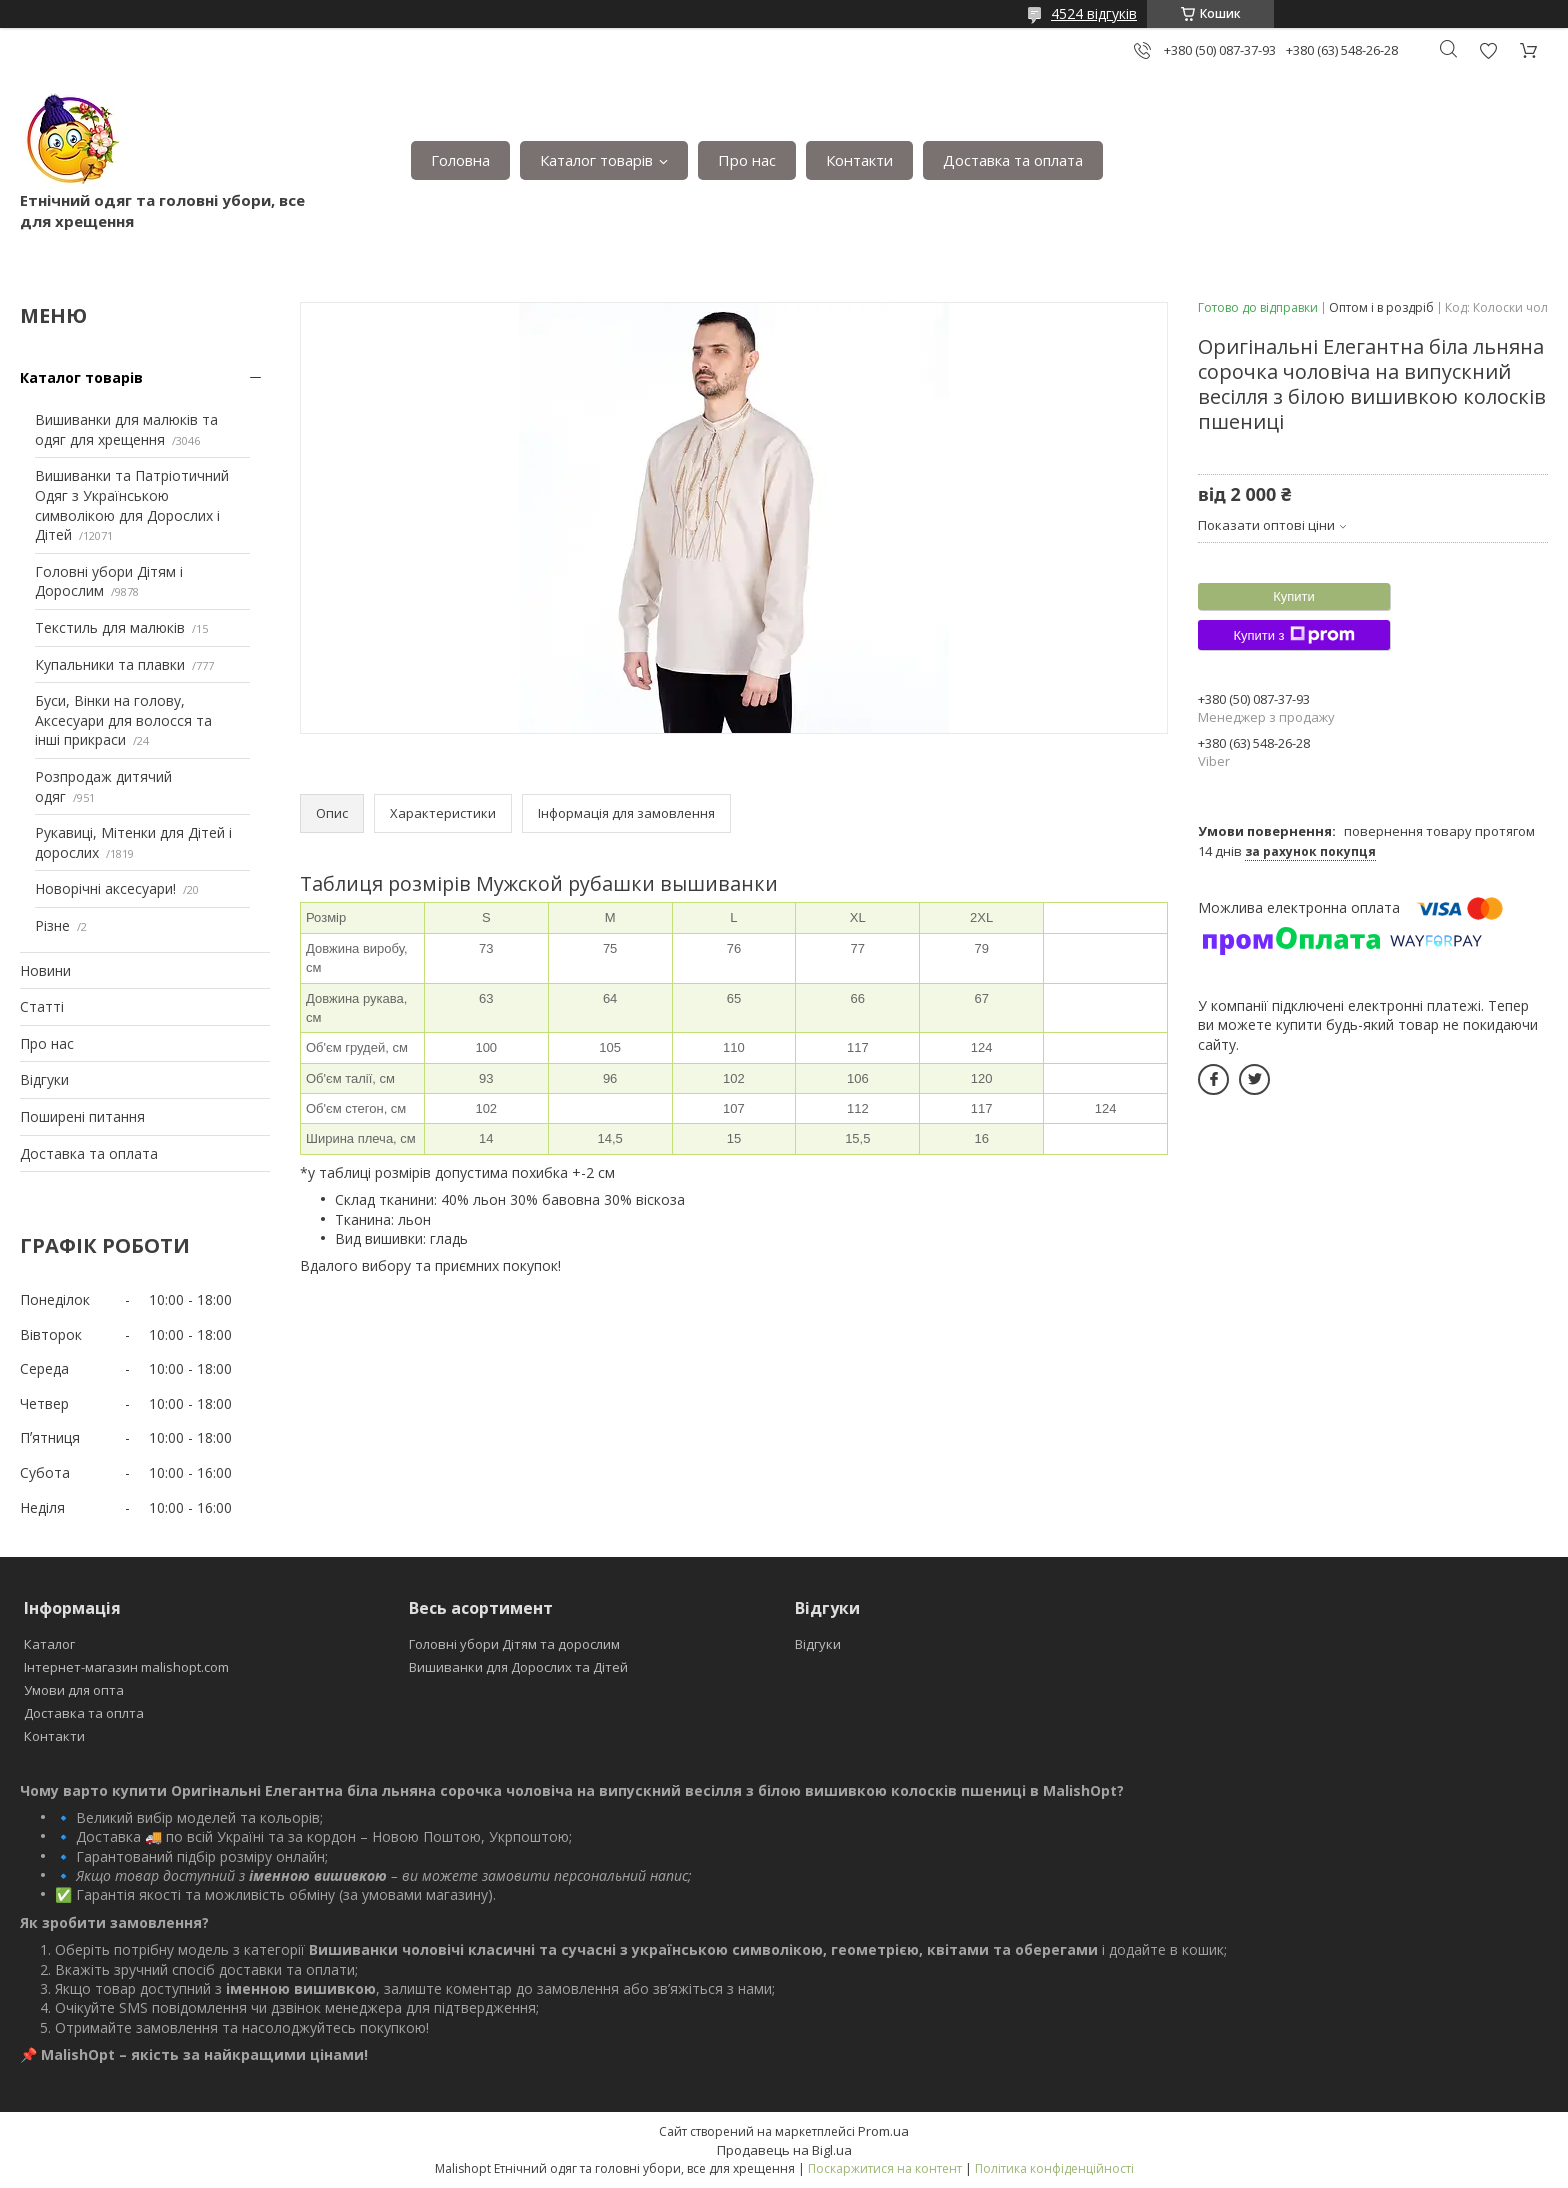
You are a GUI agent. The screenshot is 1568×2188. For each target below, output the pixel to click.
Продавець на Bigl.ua (784, 2150)
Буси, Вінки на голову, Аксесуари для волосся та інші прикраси (123, 720)
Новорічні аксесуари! (105, 888)
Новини (45, 970)
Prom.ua (883, 2131)
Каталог (49, 1644)
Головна (460, 160)
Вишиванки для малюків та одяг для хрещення (126, 429)
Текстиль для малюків (110, 627)
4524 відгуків (1094, 13)
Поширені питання (82, 1116)
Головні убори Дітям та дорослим (514, 1644)
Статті (42, 1006)
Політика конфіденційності (1054, 2168)
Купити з (1293, 635)
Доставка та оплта (84, 1713)
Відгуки (44, 1079)
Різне (52, 925)
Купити (1294, 596)
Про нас (747, 160)
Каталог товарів (596, 160)
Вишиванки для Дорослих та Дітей (518, 1667)
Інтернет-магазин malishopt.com (126, 1667)
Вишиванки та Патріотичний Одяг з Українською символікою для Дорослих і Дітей (132, 505)
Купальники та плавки (110, 664)
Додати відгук (1488, 50)
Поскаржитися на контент (885, 2168)
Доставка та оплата (1013, 160)
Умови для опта (74, 1690)
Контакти (859, 160)
